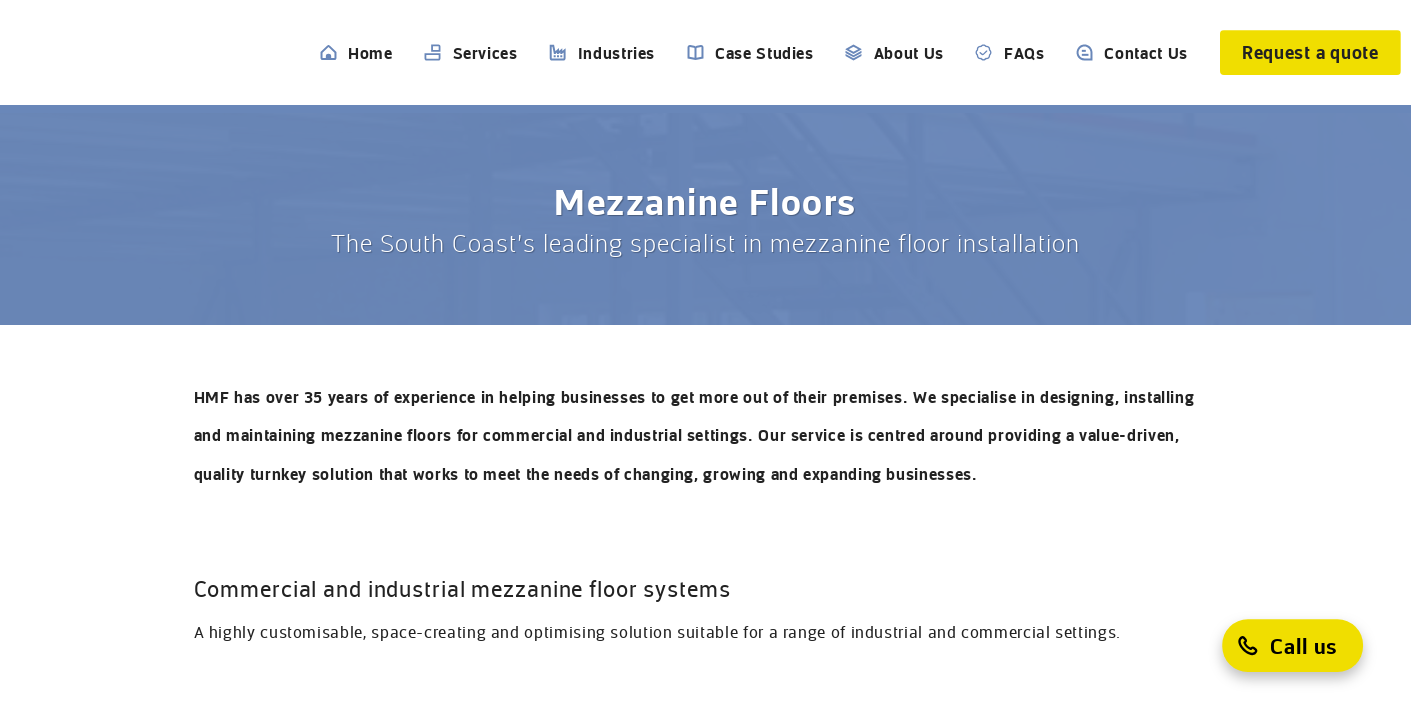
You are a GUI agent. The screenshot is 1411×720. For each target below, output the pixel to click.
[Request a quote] (1310, 52)
